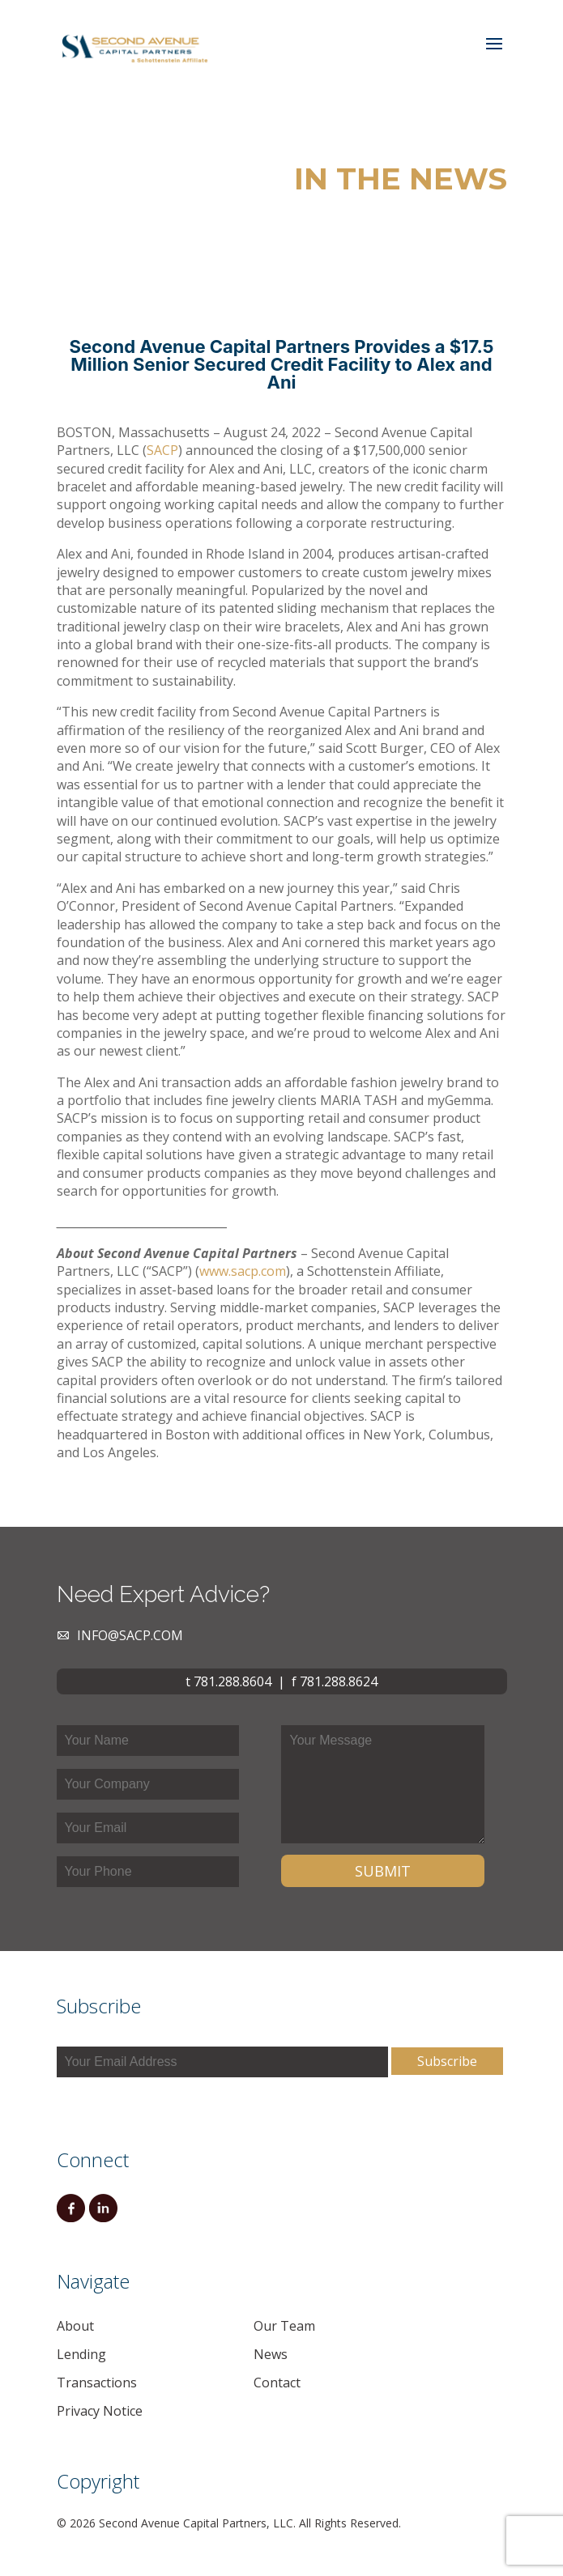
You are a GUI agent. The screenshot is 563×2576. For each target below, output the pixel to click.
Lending (81, 2354)
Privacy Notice (100, 2411)
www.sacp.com (242, 1271)
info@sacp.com (130, 1635)
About (75, 2326)
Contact (277, 2382)
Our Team (284, 2326)
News (271, 2354)
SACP (162, 450)
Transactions (97, 2382)
